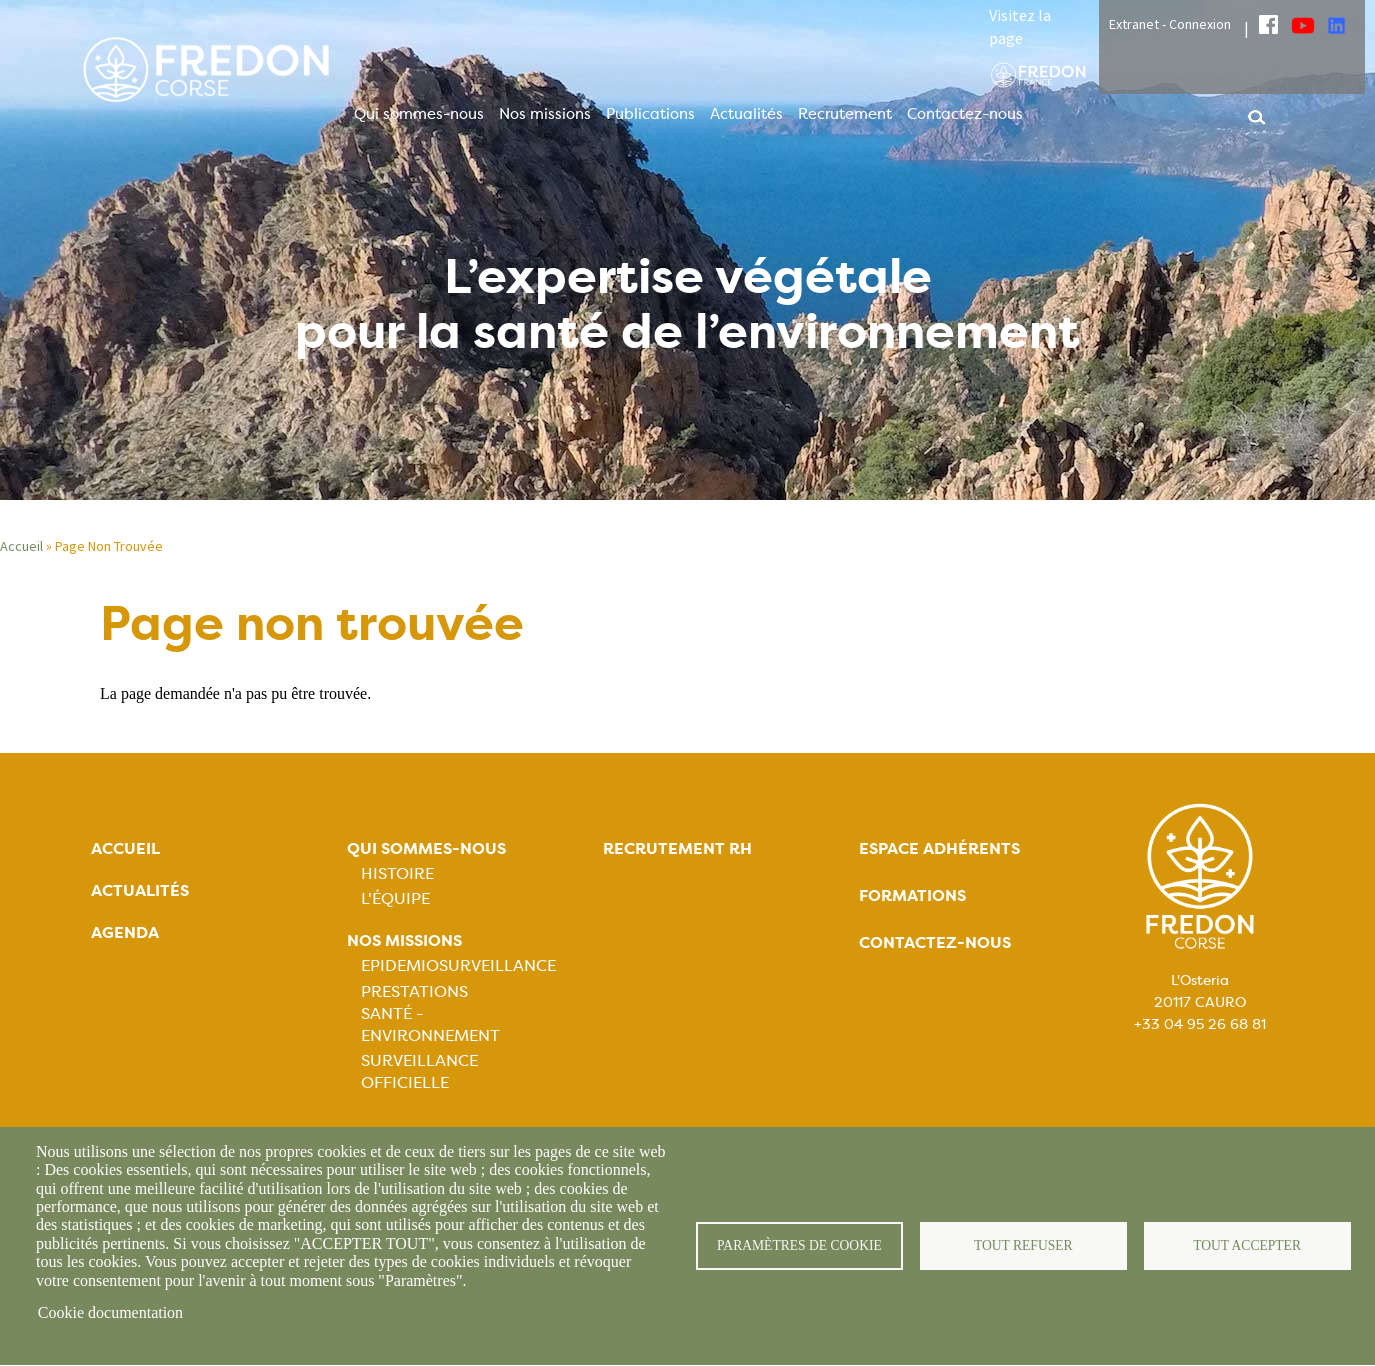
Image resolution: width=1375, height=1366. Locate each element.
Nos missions (545, 114)
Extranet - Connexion (1170, 24)
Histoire (397, 873)
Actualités (746, 114)
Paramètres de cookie (799, 1245)
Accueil (21, 546)
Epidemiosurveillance (458, 965)
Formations (912, 895)
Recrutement (845, 114)
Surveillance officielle (419, 1071)
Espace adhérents (939, 848)
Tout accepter (1247, 1245)
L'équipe (395, 898)
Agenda (125, 932)
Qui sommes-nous (419, 114)
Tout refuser (1023, 1245)
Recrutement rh (677, 848)
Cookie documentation (110, 1312)
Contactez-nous (965, 114)
